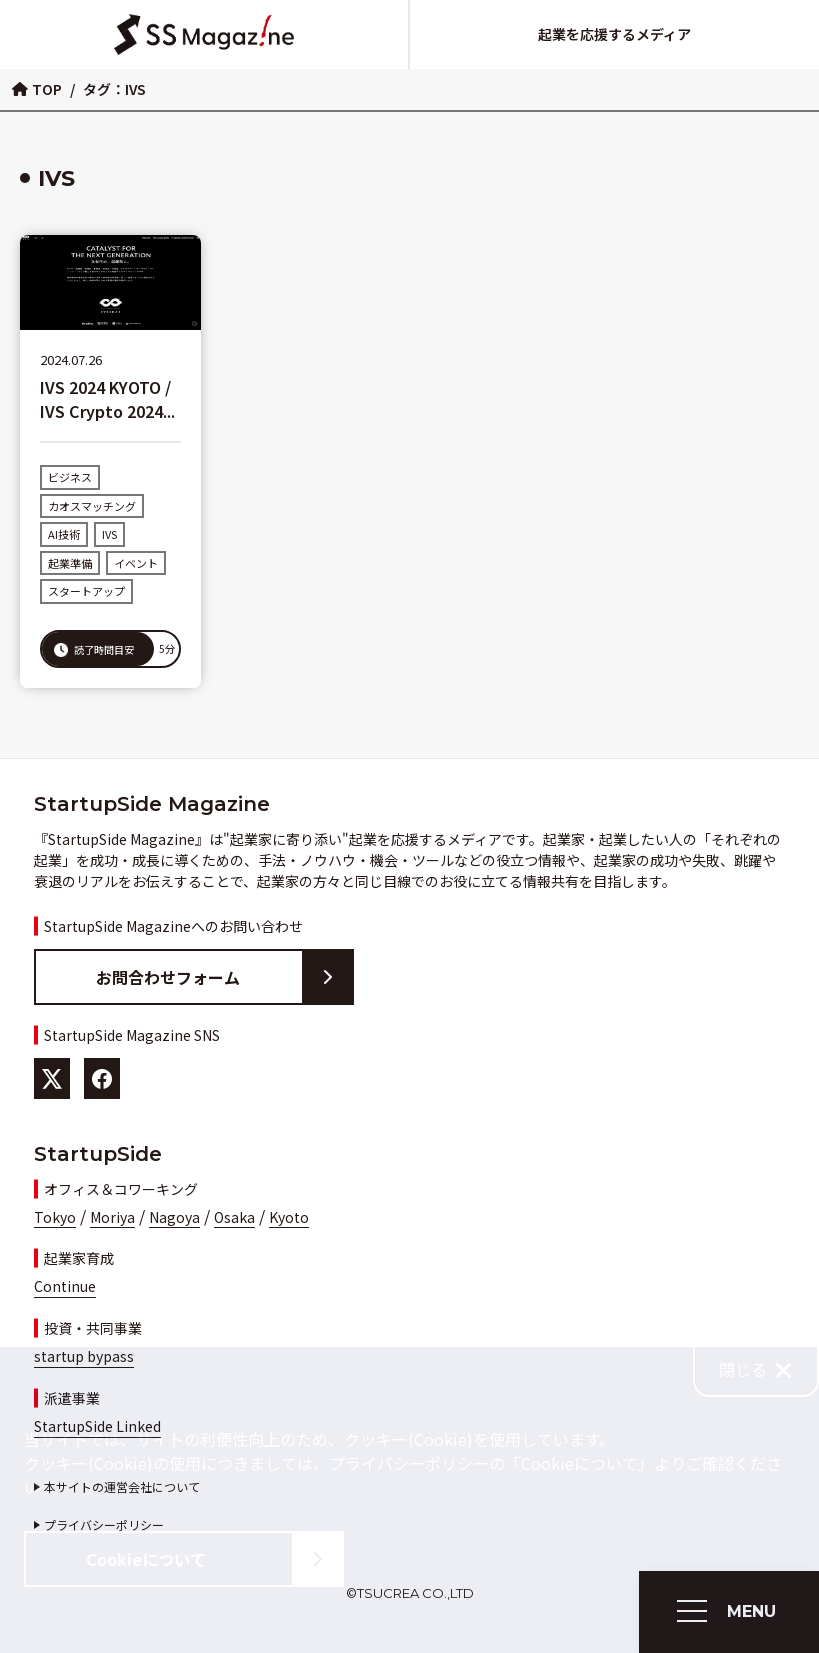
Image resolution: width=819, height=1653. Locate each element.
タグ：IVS (114, 89)
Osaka (234, 1217)
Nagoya (174, 1217)
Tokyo (55, 1217)
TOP (37, 89)
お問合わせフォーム (224, 977)
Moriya (112, 1217)
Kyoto (289, 1217)
